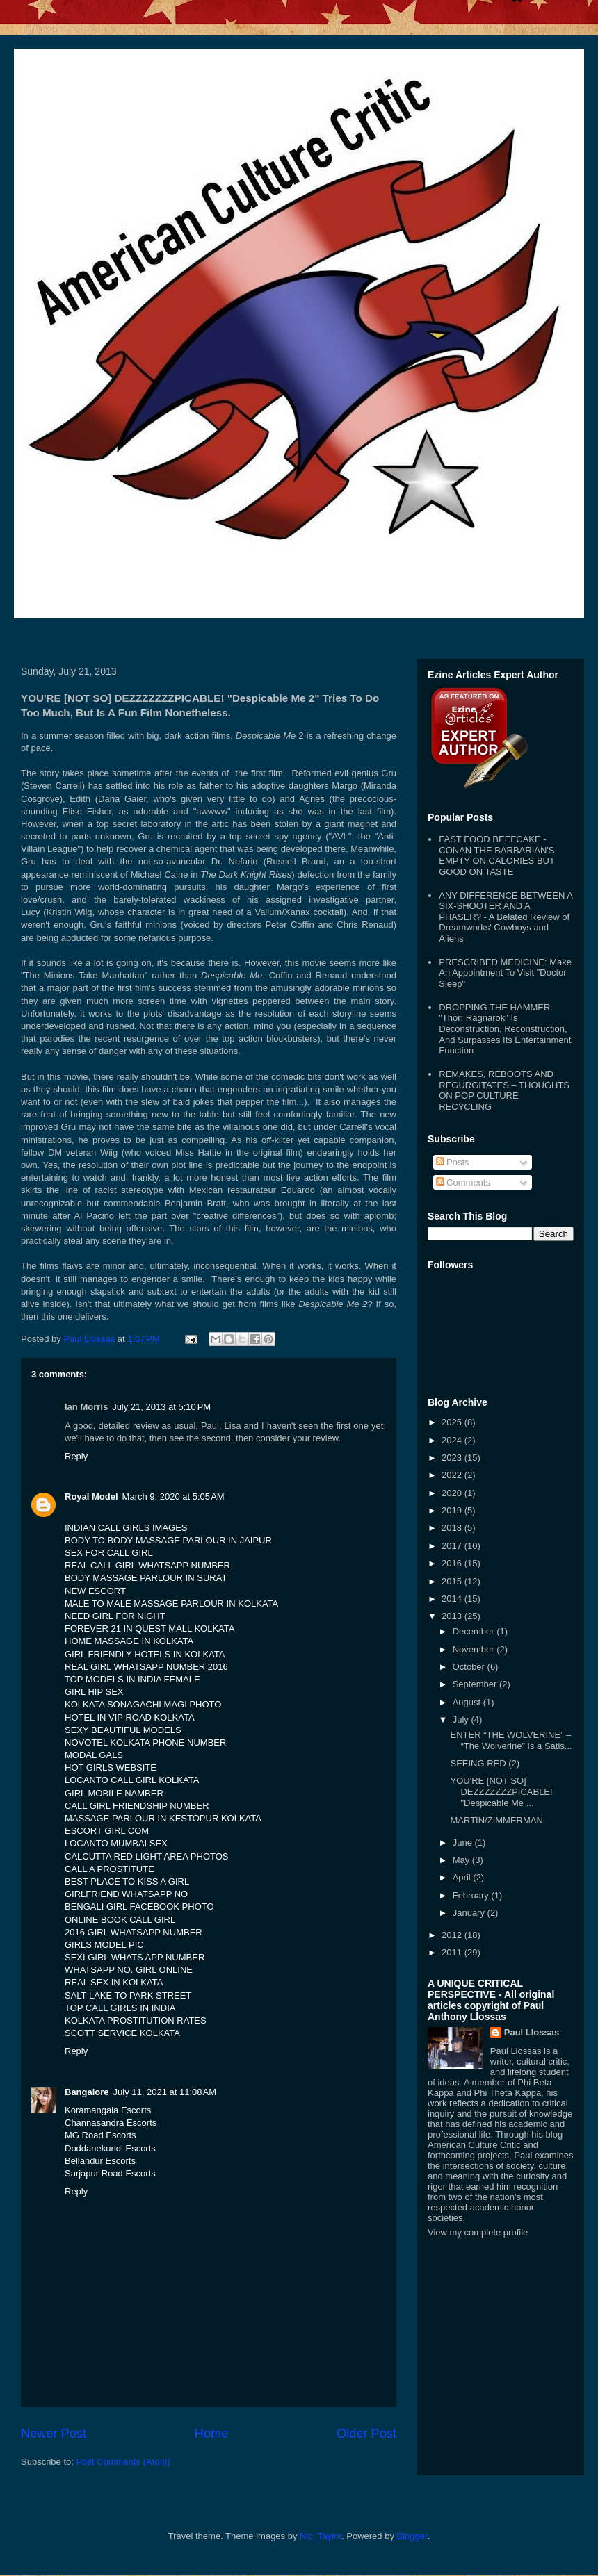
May (462, 1860)
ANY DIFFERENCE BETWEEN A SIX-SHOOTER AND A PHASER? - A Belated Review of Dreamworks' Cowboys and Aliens (505, 917)
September (476, 1684)
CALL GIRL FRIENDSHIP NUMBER (137, 1805)
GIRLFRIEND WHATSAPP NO (126, 1894)
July (462, 1719)
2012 (453, 1935)
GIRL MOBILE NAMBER (114, 1793)
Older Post (366, 2433)
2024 (453, 1440)
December (475, 1631)
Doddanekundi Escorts (110, 2148)
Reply (76, 1456)
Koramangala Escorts (108, 2110)
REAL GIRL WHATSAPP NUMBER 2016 (146, 1667)
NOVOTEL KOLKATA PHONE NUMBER (145, 1742)
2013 (453, 1616)
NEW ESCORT (95, 1591)
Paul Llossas (531, 2032)
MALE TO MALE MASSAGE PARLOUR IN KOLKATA (171, 1603)
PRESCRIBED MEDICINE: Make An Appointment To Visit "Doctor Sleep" (505, 973)
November (475, 1649)
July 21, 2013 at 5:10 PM (161, 1407)
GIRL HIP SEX (94, 1692)
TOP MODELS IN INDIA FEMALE (132, 1679)
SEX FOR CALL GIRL (109, 1553)
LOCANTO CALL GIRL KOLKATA (132, 1780)
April (463, 1877)
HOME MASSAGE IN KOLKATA (129, 1641)
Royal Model (91, 1496)
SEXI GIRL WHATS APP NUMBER (134, 1957)
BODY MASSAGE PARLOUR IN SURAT (146, 1578)
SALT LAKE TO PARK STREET (128, 1995)
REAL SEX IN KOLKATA (114, 1982)
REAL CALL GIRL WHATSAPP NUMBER (147, 1565)
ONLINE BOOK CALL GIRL (120, 1919)
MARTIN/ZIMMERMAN (496, 1820)
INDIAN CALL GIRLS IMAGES (126, 1528)
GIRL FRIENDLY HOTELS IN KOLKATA (145, 1654)
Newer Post (53, 2433)
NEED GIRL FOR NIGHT (115, 1616)
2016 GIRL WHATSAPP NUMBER (133, 1932)
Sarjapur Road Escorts (110, 2173)
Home (212, 2433)
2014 (453, 1598)
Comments (463, 1182)
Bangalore (87, 2092)
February (472, 1895)
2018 (453, 1528)
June (464, 1842)
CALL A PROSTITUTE (109, 1869)
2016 (453, 1563)
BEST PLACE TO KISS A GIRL (127, 1881)
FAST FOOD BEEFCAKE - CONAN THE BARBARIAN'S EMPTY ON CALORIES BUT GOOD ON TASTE (496, 855)
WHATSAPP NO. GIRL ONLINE (129, 1969)
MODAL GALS (94, 1755)
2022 (453, 1475)
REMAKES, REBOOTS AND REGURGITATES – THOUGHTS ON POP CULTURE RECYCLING (504, 1090)
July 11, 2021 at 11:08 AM (165, 2092)
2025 (453, 1422)
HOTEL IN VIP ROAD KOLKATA (130, 1717)
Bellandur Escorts (100, 2161)
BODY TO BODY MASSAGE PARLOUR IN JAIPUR (168, 1540)
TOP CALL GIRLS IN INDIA (120, 2008)
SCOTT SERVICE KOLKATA (122, 2033)
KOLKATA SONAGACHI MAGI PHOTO (143, 1704)
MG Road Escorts (100, 2135)
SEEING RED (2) (484, 1763)
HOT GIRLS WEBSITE (110, 1767)
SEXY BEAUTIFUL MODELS (123, 1730)
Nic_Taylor (320, 2536)
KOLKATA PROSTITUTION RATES (136, 2020)
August (468, 1702)
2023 (453, 1457)
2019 (453, 1510)
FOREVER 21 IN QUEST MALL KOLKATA (149, 1628)
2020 (453, 1493)
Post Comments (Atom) (123, 2461)
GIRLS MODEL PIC (104, 1944)
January (470, 1913)
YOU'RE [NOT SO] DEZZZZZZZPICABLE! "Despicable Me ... (501, 1791)
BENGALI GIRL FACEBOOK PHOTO (139, 1906)
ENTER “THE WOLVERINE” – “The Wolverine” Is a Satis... (511, 1740)
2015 (453, 1581)
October (470, 1667)
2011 (453, 1952)
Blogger (412, 2536)
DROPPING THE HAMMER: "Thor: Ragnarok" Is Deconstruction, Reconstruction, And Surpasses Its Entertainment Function (505, 1029)
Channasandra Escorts (110, 2122)
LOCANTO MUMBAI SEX (116, 1843)
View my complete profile (478, 2232)
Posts (452, 1162)
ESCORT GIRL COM (107, 1831)
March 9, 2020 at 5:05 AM (173, 1496)
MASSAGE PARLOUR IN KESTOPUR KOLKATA (163, 1818)
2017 (453, 1546)
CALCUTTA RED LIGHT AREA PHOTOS (147, 1856)
